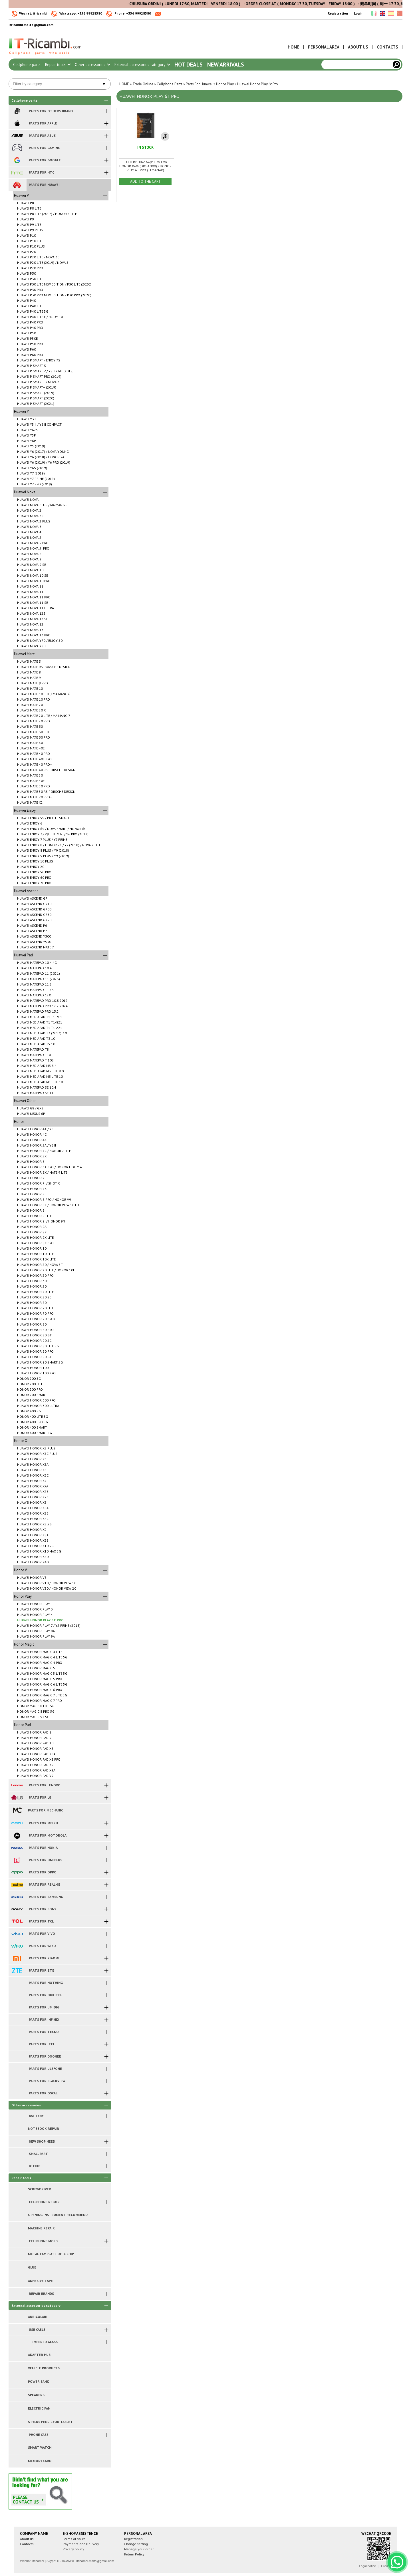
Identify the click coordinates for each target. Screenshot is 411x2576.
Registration (338, 13)
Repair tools (57, 64)
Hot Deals (188, 64)
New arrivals (225, 64)
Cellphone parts (27, 64)
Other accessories (92, 64)
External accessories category (142, 64)
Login (358, 13)
